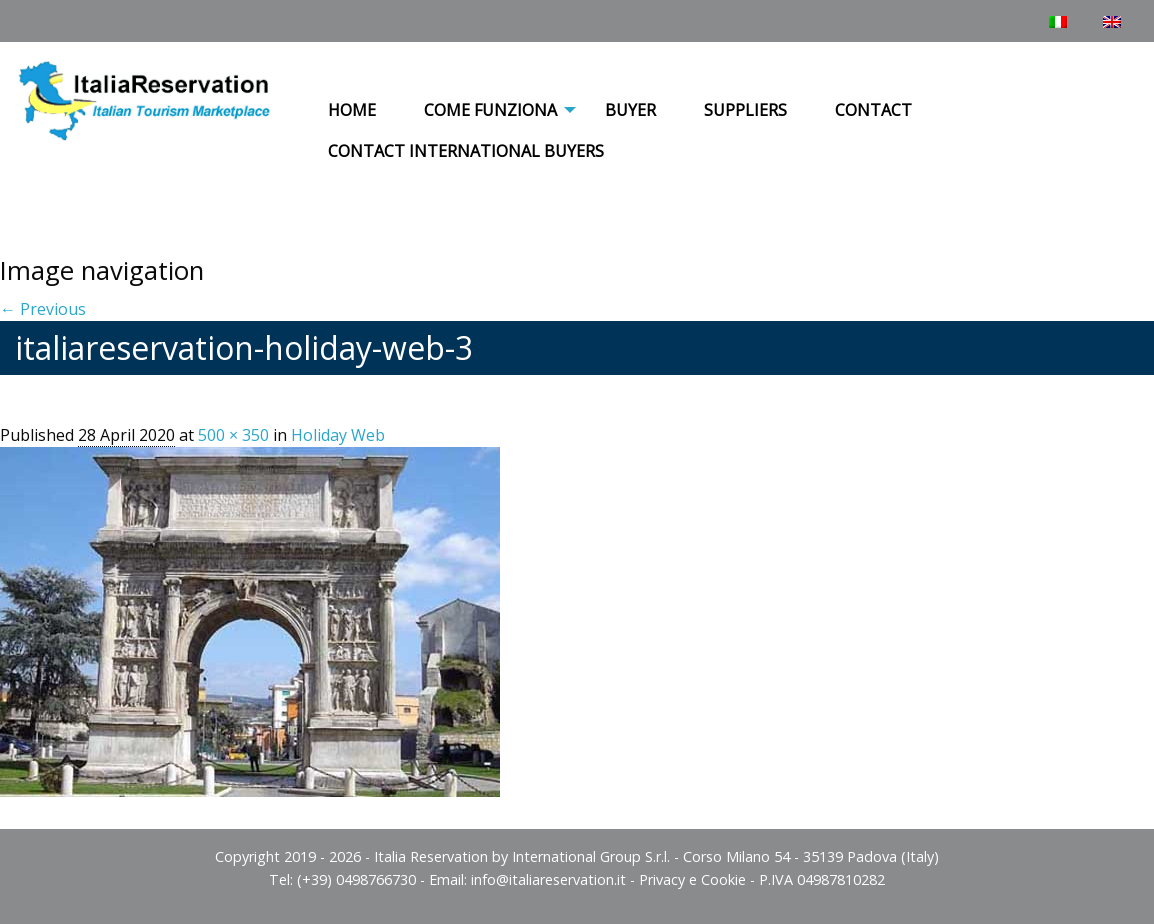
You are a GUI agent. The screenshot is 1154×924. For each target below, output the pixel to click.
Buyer (630, 110)
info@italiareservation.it (548, 879)
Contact (873, 110)
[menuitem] (352, 111)
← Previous (43, 309)
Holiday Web (338, 435)
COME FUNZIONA (490, 110)
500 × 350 (233, 435)
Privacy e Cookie (692, 879)
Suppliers (745, 110)
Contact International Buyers (466, 151)
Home (352, 110)
